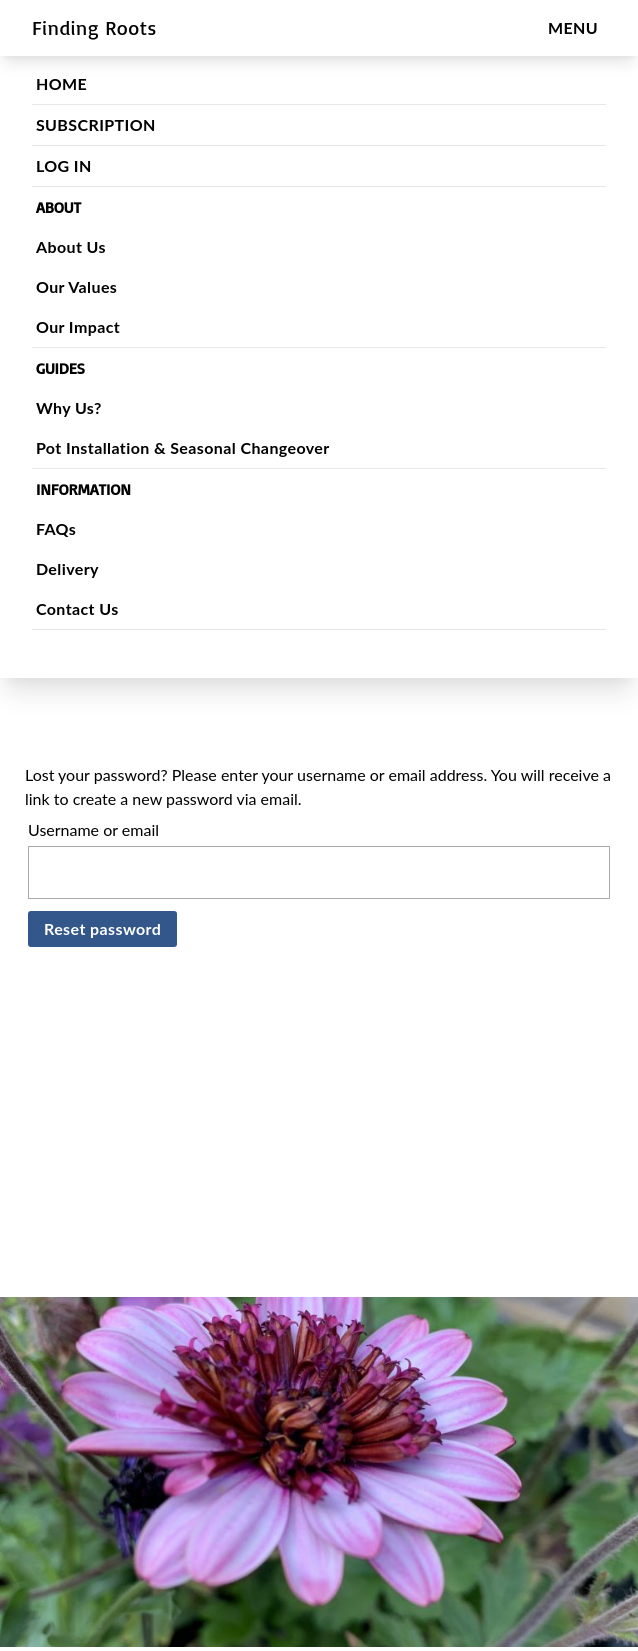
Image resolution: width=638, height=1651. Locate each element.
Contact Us (93, 608)
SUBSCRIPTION (112, 124)
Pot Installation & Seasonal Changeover (199, 447)
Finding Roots (94, 27)
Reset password (102, 928)
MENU (573, 27)
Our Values (92, 286)
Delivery (83, 568)
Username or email (93, 829)
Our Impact (94, 326)
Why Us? (85, 407)
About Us (87, 246)
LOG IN (80, 165)
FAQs (72, 528)
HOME (77, 83)
